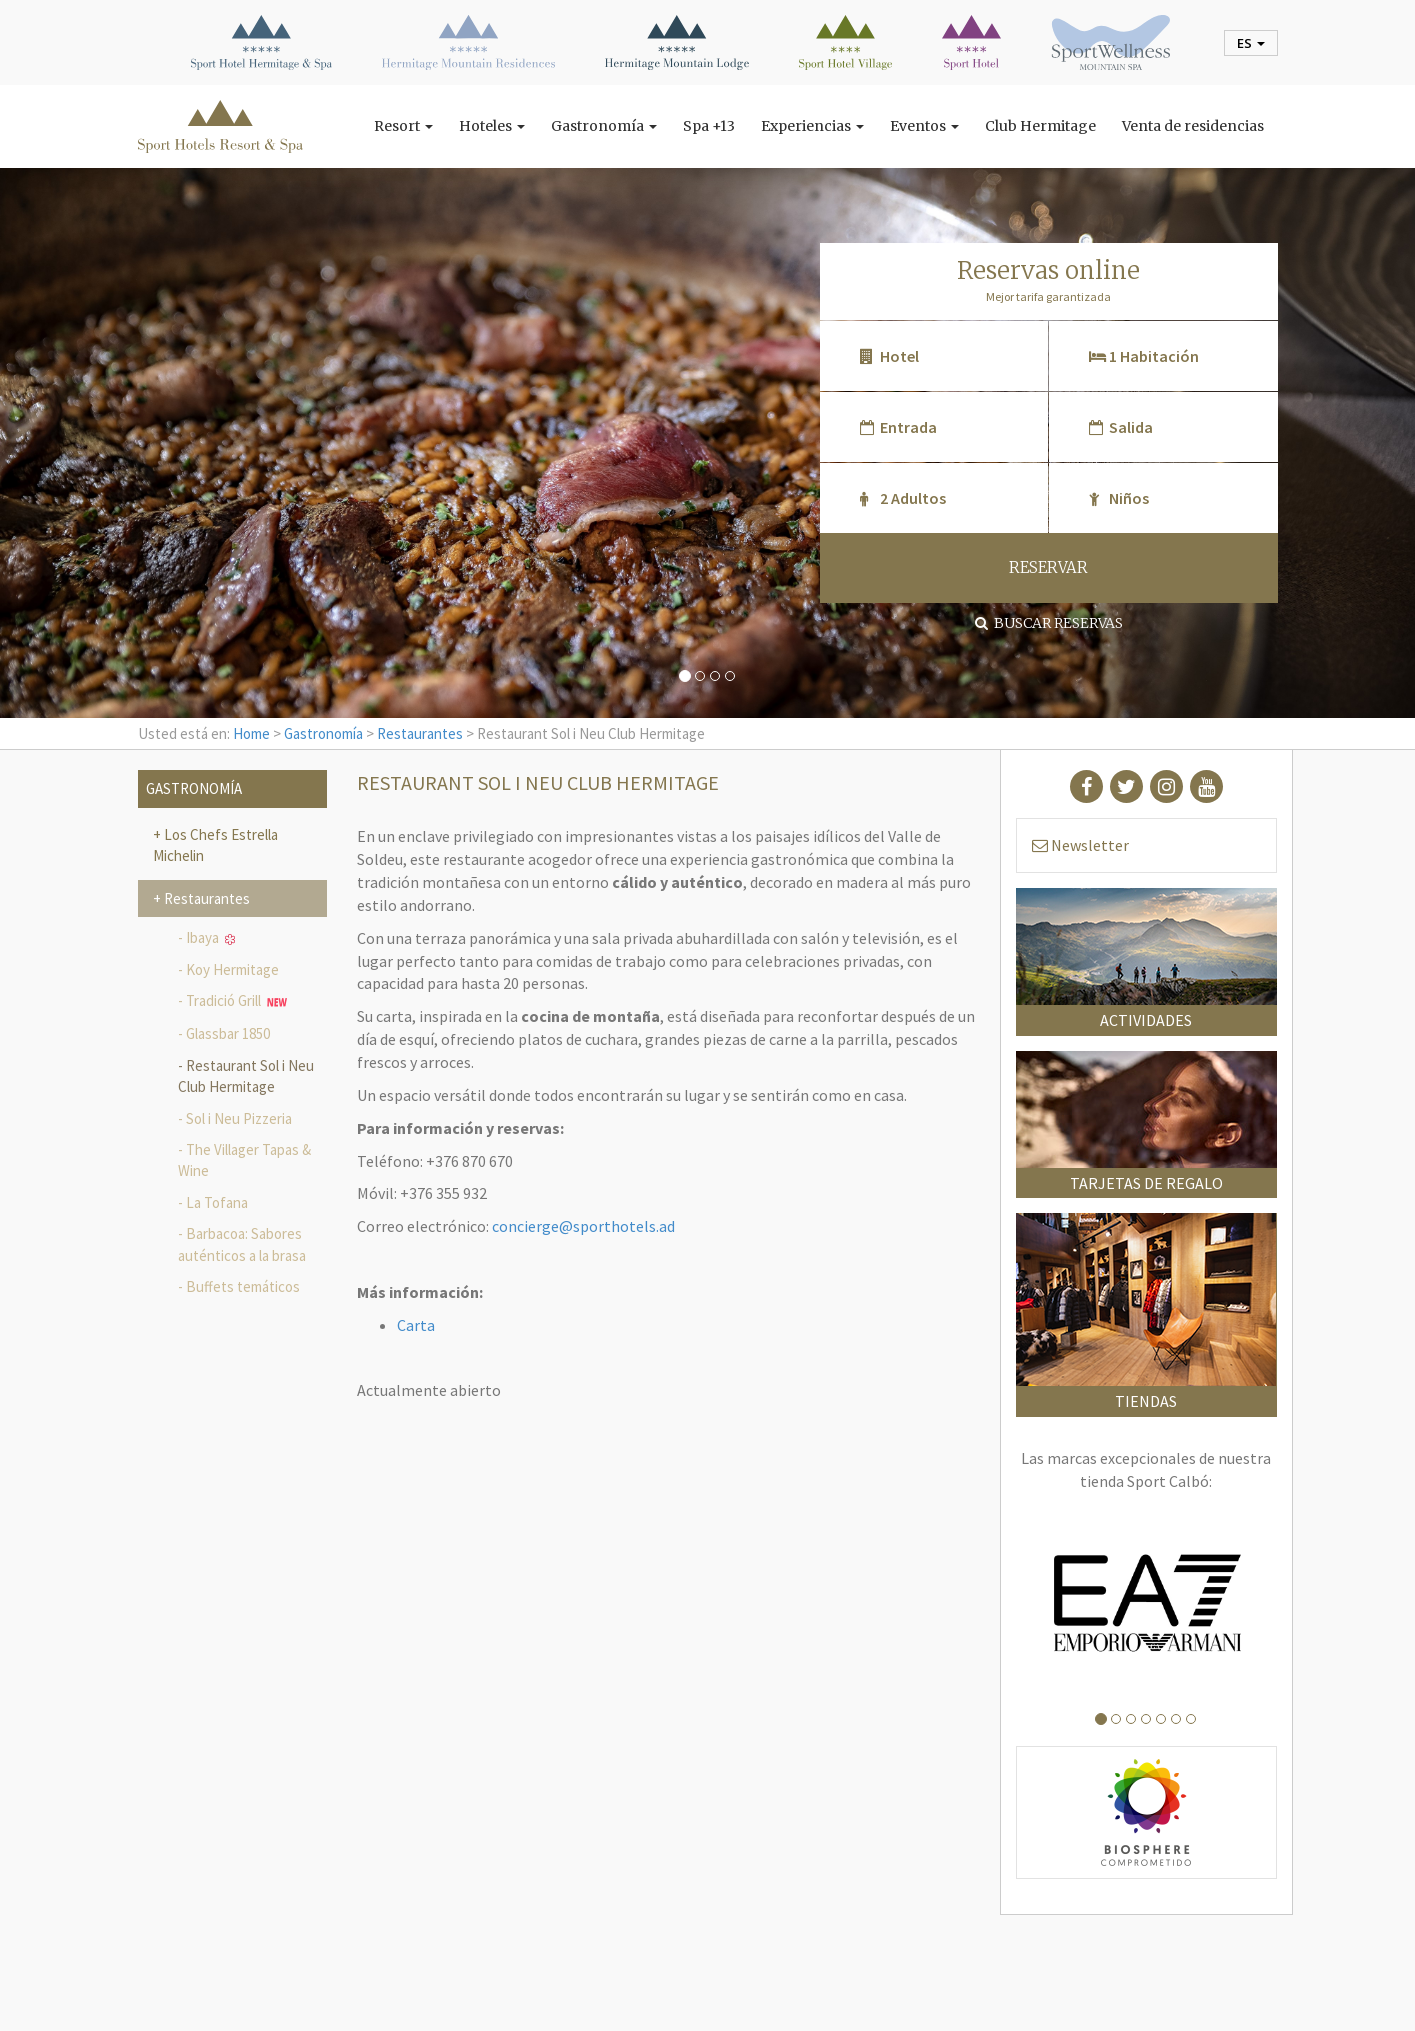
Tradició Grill (236, 1002)
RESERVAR (1048, 567)
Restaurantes (420, 733)
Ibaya (210, 937)
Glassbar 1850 (228, 1033)
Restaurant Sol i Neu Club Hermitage (246, 1076)
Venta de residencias (1193, 126)
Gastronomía (604, 126)
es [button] (1251, 43)
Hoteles (492, 126)
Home (251, 733)
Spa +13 (709, 126)
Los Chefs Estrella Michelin (215, 845)
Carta (416, 1325)
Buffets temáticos (243, 1286)
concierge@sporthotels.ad (583, 1226)
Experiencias (812, 126)
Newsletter (1080, 845)
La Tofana (217, 1202)
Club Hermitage (1040, 126)
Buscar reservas (1049, 623)
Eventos (924, 126)
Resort (403, 126)
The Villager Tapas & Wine (244, 1160)
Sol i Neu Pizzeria (239, 1118)
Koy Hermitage (232, 969)
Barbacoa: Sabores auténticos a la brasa (242, 1244)
